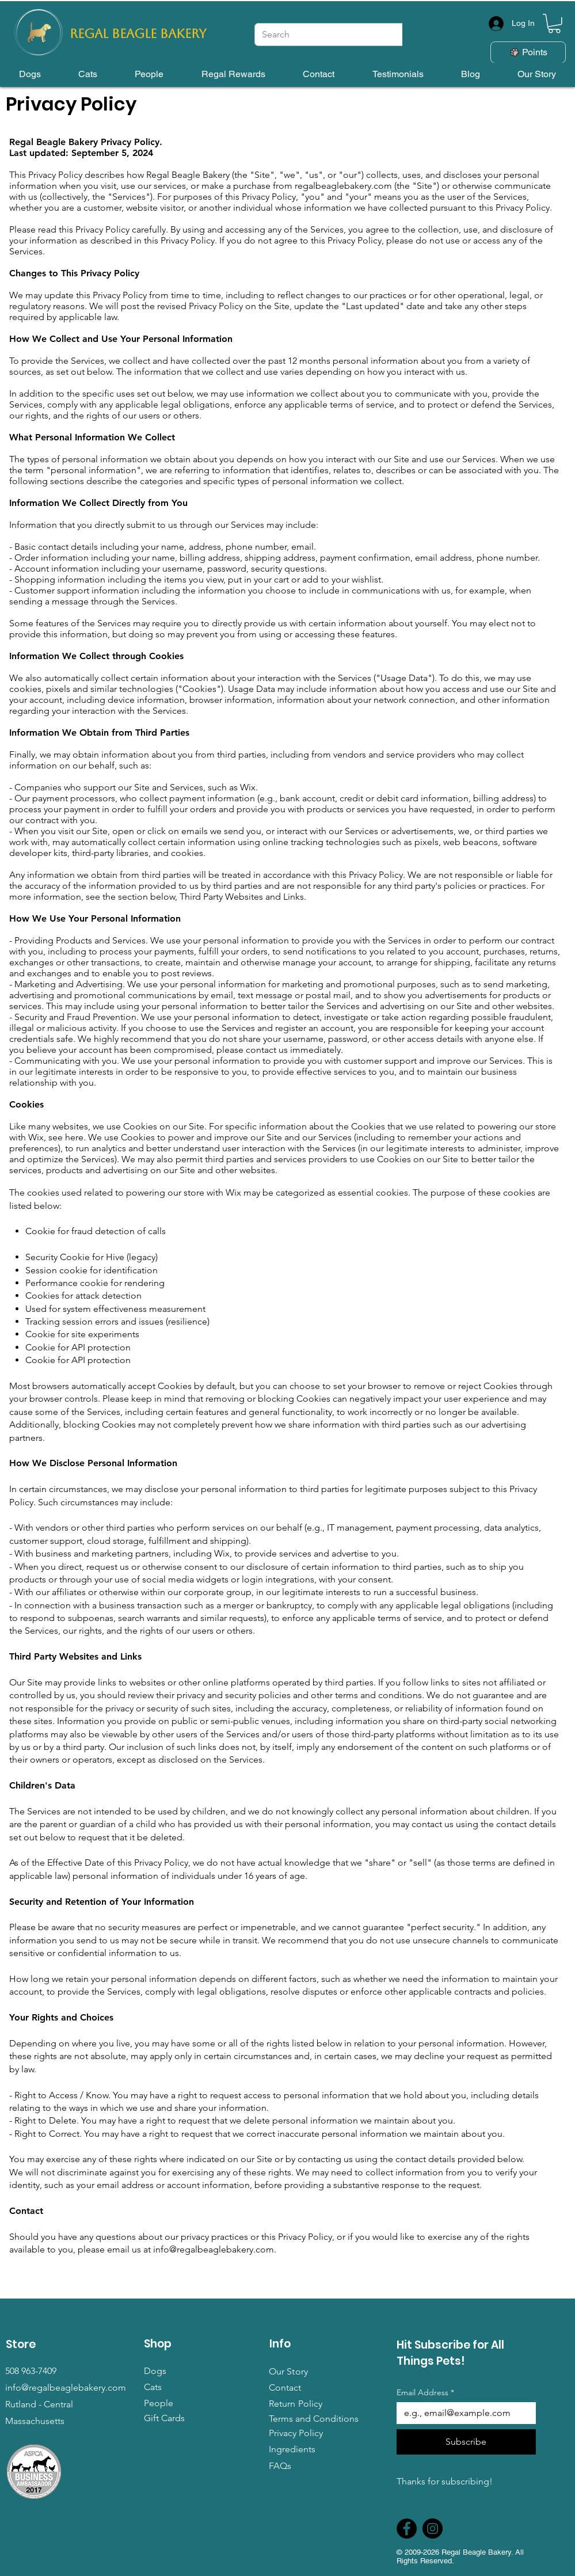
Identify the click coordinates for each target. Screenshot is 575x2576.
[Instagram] (432, 2528)
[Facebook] (407, 2528)
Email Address (425, 2393)
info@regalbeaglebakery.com (213, 2249)
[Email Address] (462, 2413)
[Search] (345, 34)
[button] (554, 23)
